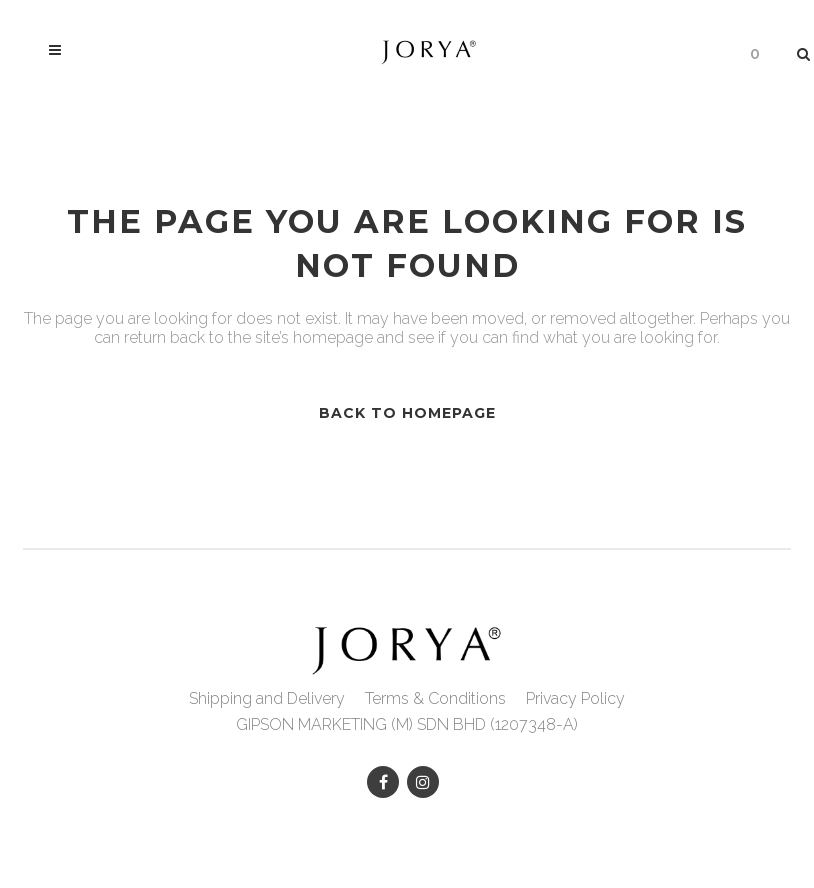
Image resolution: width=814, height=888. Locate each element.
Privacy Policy (575, 698)
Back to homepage (407, 413)
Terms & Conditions (435, 698)
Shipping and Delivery (267, 698)
